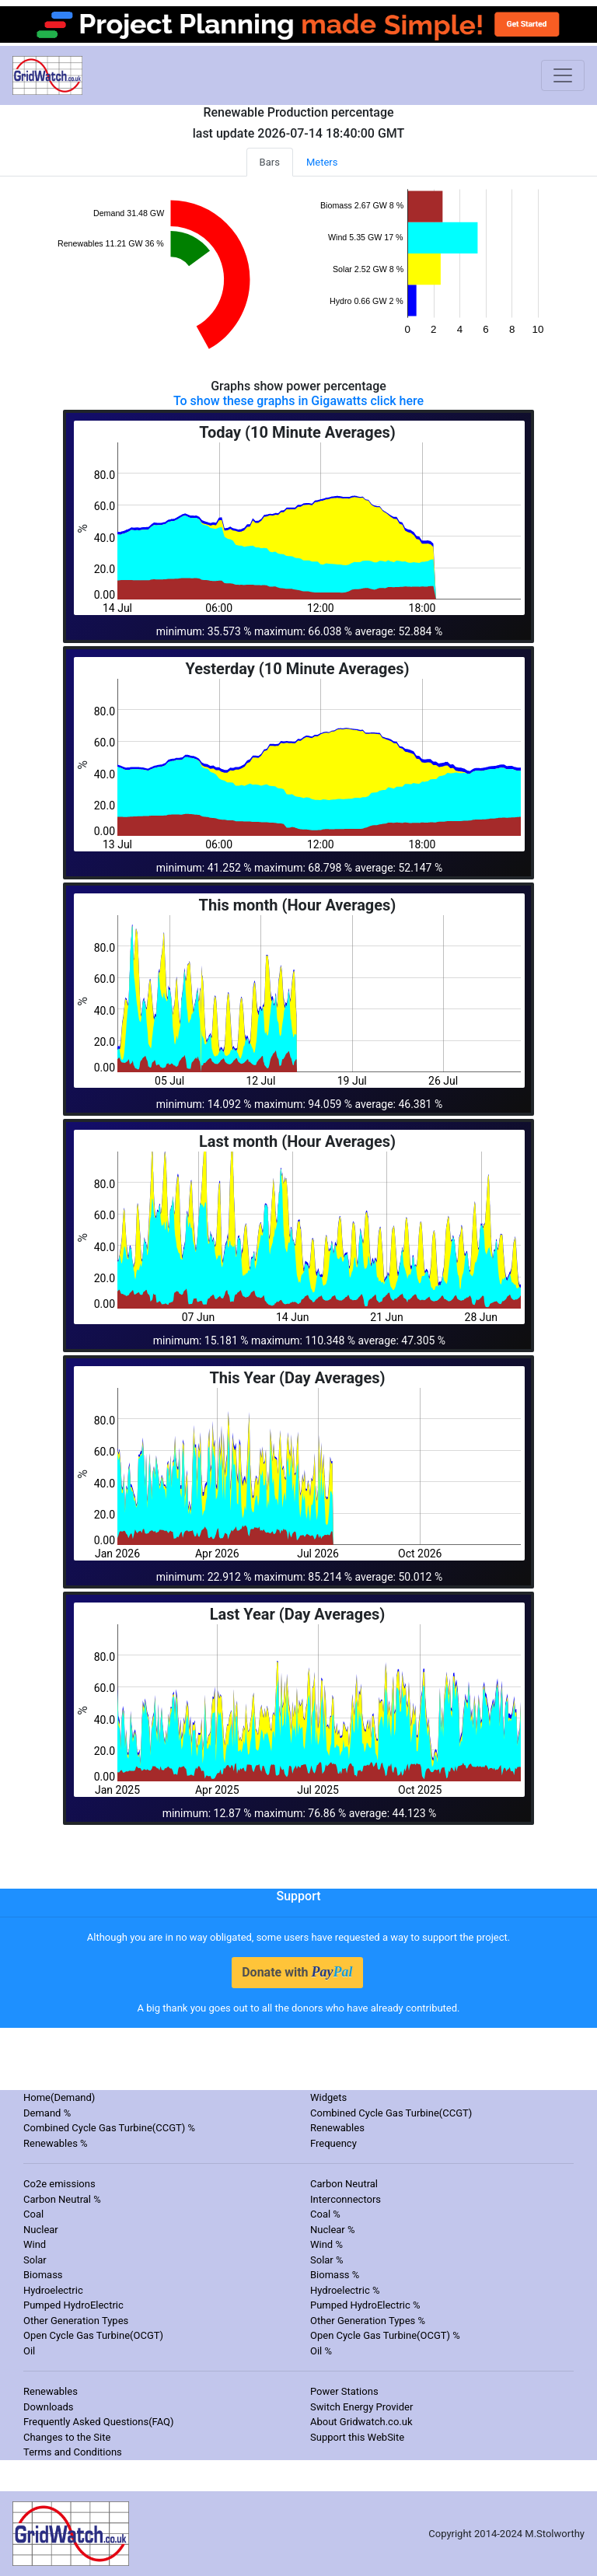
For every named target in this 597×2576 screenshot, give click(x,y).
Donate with (297, 1972)
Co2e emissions (59, 2184)
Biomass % (334, 2275)
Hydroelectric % (345, 2290)
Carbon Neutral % (62, 2199)
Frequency (333, 2143)
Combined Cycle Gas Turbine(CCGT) (391, 2113)
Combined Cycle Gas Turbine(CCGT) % (109, 2128)
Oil (29, 2351)
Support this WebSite (357, 2437)
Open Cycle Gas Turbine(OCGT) (93, 2335)
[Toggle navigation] (563, 75)
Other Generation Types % (367, 2320)
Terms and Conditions (72, 2452)
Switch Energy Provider (361, 2407)
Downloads (48, 2407)
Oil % (321, 2351)
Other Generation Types (75, 2320)
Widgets (328, 2097)
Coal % (325, 2214)
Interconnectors (345, 2199)
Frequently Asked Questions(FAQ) (98, 2421)
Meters (322, 162)
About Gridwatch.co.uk (361, 2421)
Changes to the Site (66, 2437)
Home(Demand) (59, 2097)
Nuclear (40, 2229)
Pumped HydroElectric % (365, 2305)
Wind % (326, 2244)
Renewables (337, 2128)
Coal (33, 2214)
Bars (270, 162)
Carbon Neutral (344, 2184)
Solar (35, 2260)
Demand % (47, 2113)
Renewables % (55, 2143)
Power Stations (344, 2391)
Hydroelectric (53, 2290)
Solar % (327, 2260)
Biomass (43, 2275)
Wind (34, 2244)
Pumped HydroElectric (73, 2305)
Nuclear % (332, 2229)
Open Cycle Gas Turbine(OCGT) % (385, 2335)
